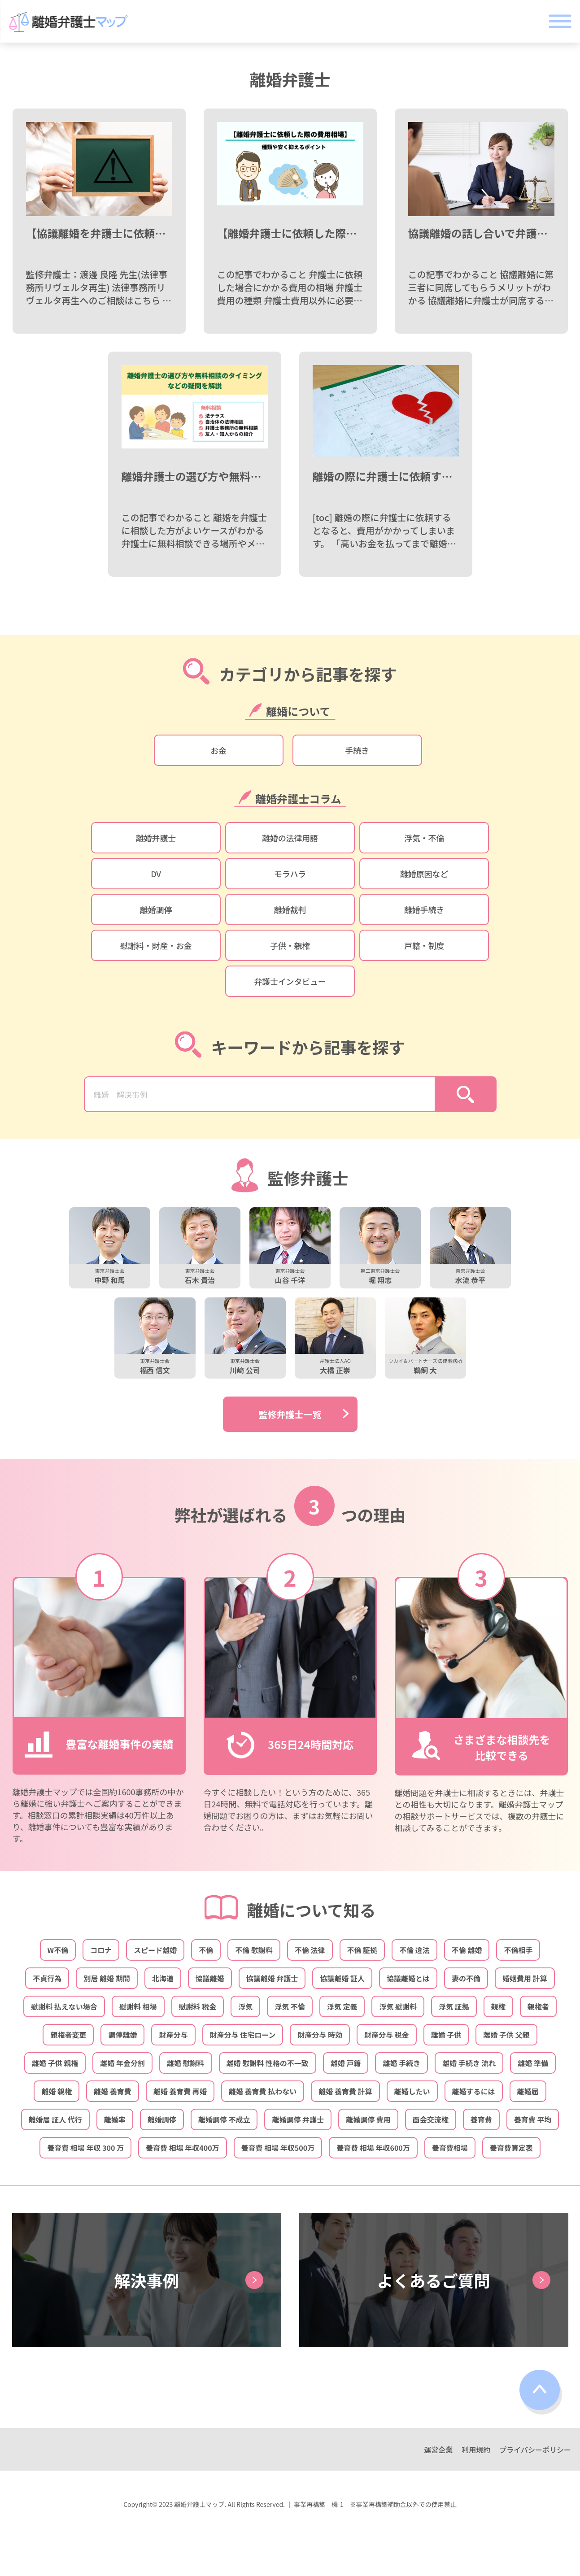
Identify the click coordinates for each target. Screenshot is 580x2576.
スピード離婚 (155, 1950)
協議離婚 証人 (342, 1978)
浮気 (245, 2006)
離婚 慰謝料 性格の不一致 (268, 2063)
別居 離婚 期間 (106, 1978)
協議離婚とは (408, 1978)
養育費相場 (450, 2147)
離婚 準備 (533, 2063)
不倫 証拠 (362, 1950)
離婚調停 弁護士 (298, 2119)
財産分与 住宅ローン (243, 2034)
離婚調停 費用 (368, 2119)
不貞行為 (47, 1978)
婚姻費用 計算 (524, 1978)
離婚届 (528, 2091)
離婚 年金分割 (122, 2063)
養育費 (481, 2119)
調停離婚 (122, 2034)
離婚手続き (424, 909)
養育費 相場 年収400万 (182, 2147)
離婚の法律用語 (290, 838)
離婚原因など (424, 873)
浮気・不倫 (424, 838)
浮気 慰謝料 (398, 2006)
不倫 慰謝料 (254, 1950)
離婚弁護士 (156, 838)
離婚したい (412, 2091)
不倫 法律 (310, 1950)
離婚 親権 (56, 2091)
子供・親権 (290, 945)
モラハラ (290, 873)
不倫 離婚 (467, 1950)
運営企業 (438, 2449)
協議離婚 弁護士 (272, 1978)
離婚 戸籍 (346, 2063)
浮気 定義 (342, 2006)
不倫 (206, 1950)
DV (156, 873)
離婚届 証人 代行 (55, 2119)
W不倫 (58, 1950)
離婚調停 (156, 909)
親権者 (538, 2006)
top (540, 2392)
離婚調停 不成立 (224, 2119)
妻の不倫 (466, 1978)
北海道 (163, 1978)
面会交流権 (431, 2119)
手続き (357, 750)
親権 (498, 2006)
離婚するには (473, 2091)
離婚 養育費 (112, 2091)
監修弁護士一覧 (290, 1414)
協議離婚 (210, 1978)
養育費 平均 (533, 2119)
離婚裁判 (290, 909)
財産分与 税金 (386, 2034)
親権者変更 (68, 2034)
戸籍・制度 (424, 945)
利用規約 (476, 2449)
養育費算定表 (511, 2147)
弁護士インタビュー (290, 981)
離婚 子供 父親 (506, 2034)
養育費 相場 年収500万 (278, 2147)
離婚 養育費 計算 (345, 2091)
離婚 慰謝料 (186, 2063)
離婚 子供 (446, 2034)
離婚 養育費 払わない (263, 2091)
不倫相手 (518, 1950)
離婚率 (115, 2119)
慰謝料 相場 (138, 2006)
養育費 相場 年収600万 (373, 2147)
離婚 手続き (401, 2063)
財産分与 (173, 2034)
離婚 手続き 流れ (469, 2063)
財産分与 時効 (319, 2034)
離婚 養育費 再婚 (180, 2091)
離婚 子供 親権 (55, 2063)
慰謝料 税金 (198, 2006)
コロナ (101, 1950)
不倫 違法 (414, 1950)
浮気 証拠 (454, 2006)
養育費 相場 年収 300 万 (85, 2147)
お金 (218, 750)
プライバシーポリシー (535, 2449)
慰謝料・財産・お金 (156, 945)
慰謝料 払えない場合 (64, 2006)
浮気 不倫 (290, 2006)
